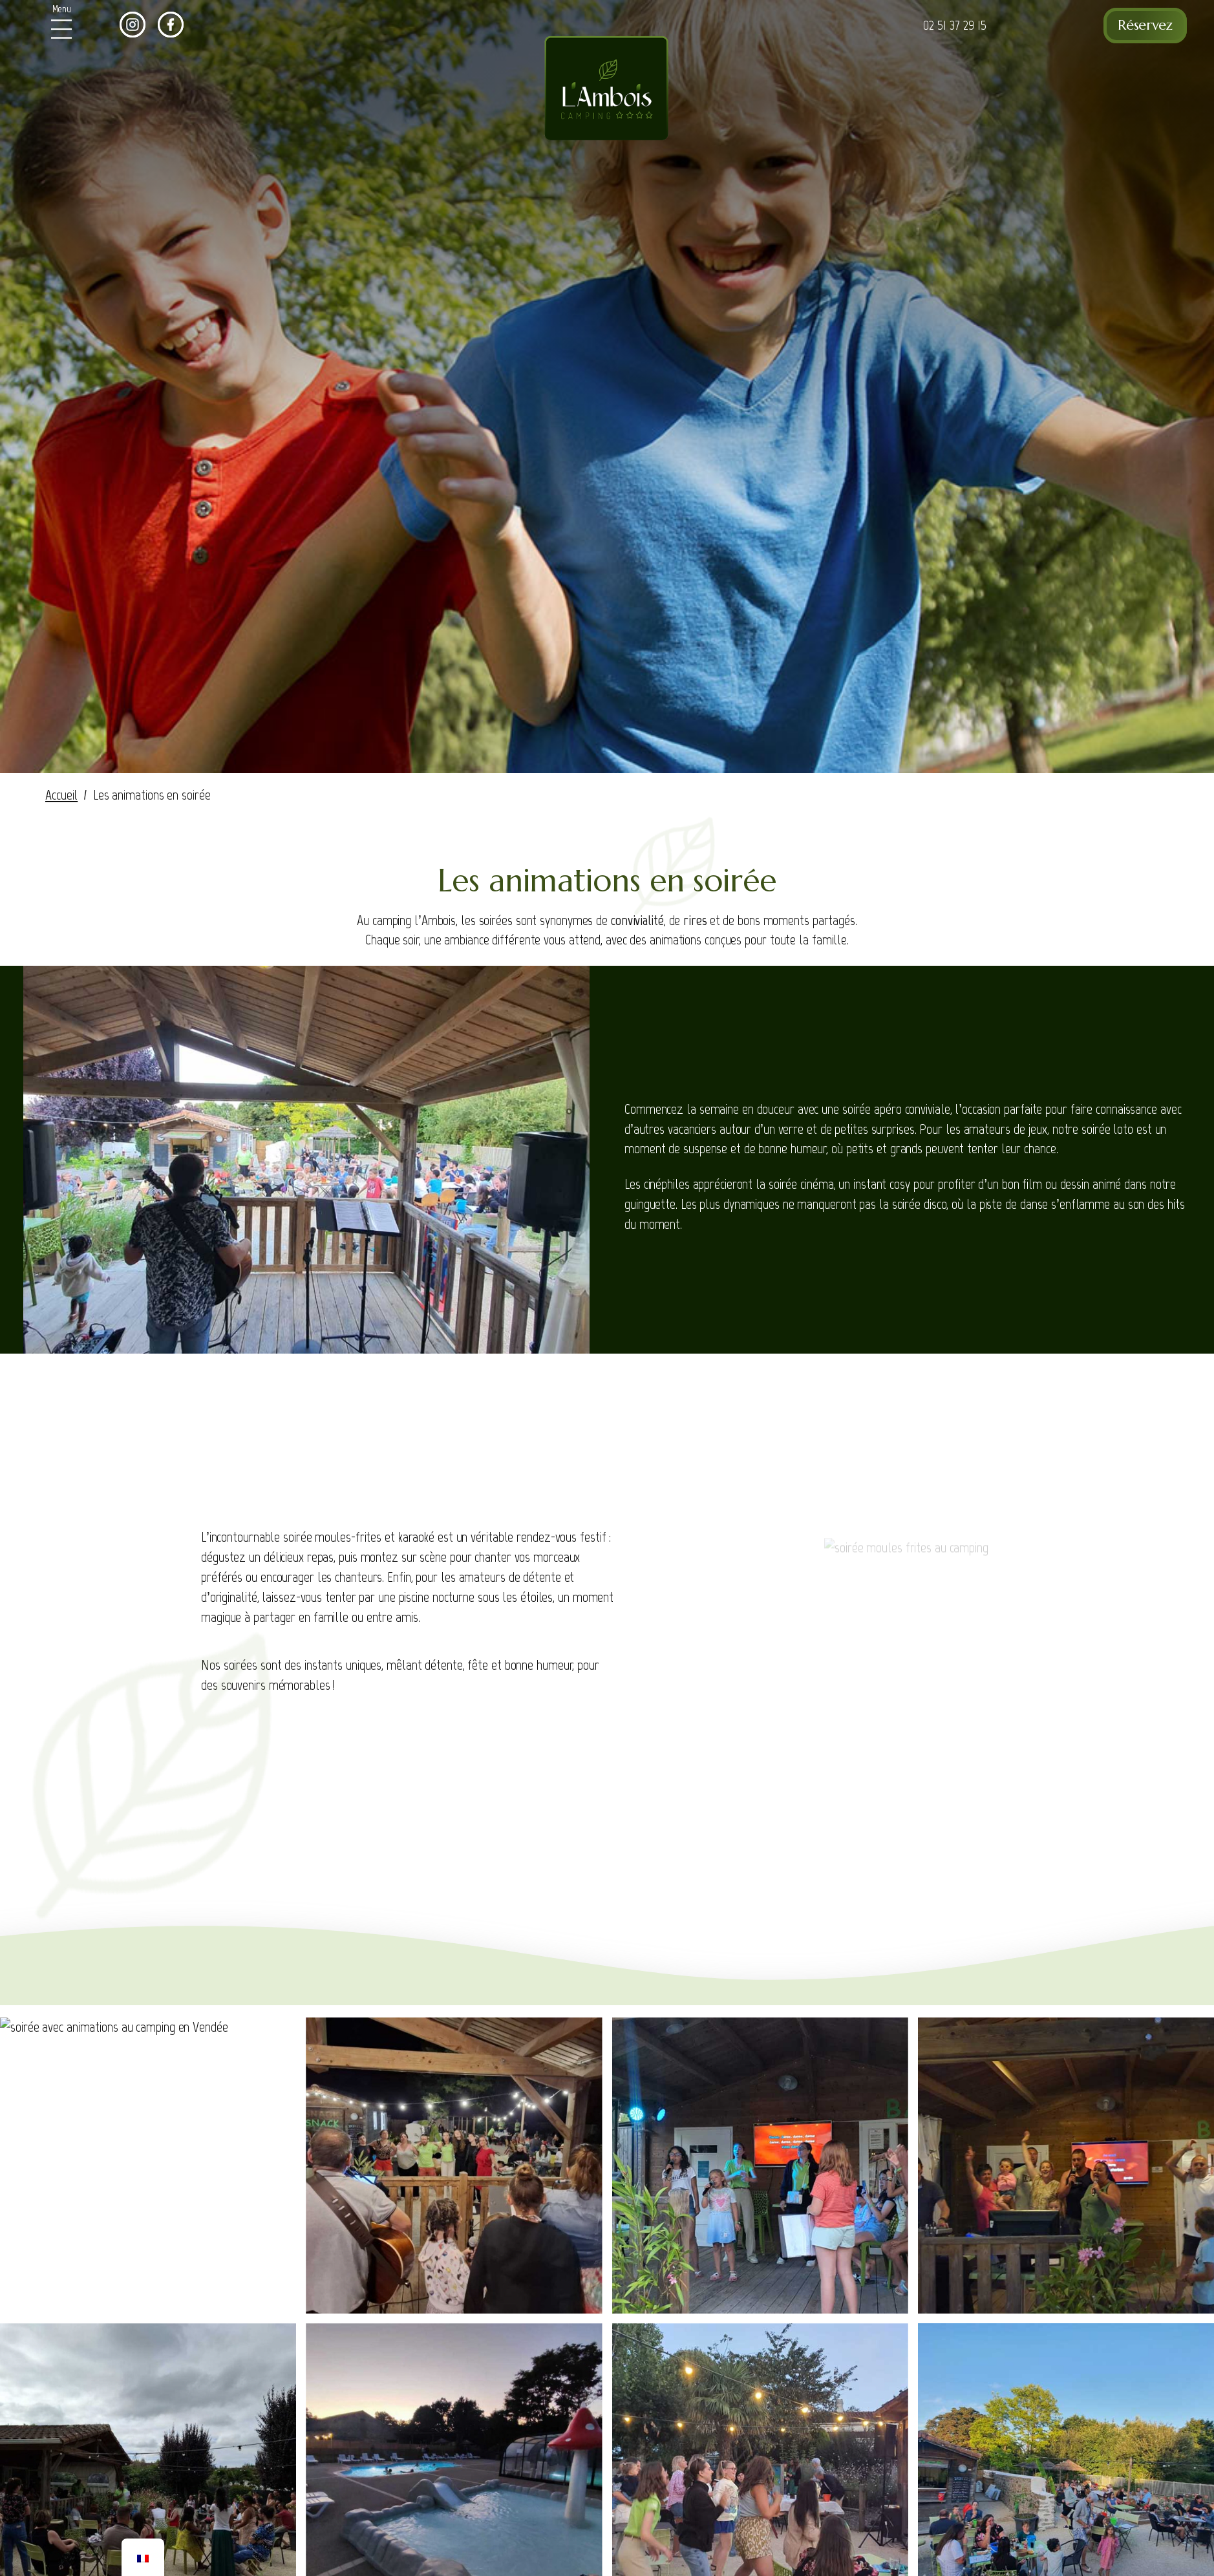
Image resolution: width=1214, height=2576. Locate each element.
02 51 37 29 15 (955, 25)
